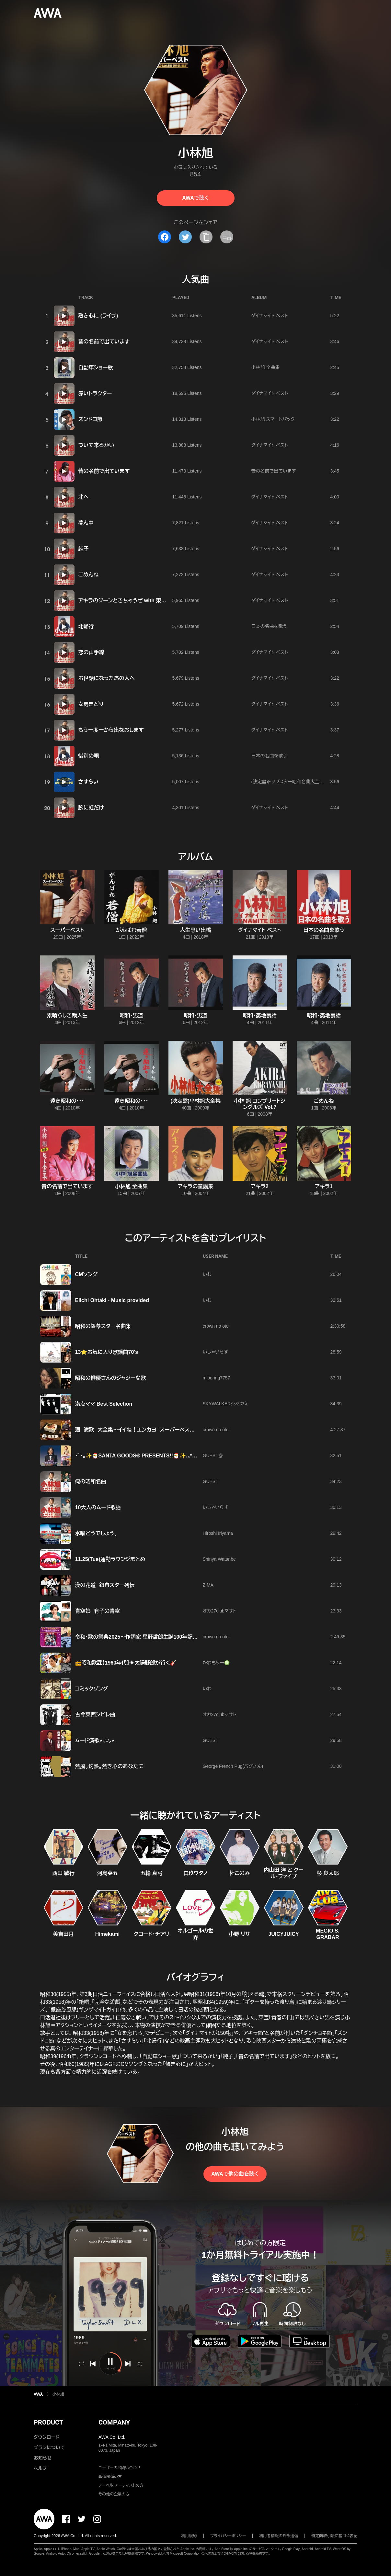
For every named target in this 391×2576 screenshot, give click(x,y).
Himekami (107, 1934)
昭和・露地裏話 (260, 1015)
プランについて (49, 2447)
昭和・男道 (131, 1015)
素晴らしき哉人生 (67, 1015)
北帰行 (86, 626)
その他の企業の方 (113, 2494)
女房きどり (91, 704)
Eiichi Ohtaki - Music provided (112, 1300)
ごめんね (88, 574)
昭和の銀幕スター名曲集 (103, 1326)
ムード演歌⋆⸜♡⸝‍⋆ (95, 1740)
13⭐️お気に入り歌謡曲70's (106, 1352)
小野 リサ (239, 1934)
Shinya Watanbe (219, 1559)
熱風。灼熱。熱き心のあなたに (109, 1766)
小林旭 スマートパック (273, 419)
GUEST (210, 1481)
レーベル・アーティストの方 (121, 2485)
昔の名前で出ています (104, 341)
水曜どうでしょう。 (96, 1533)
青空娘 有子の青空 (97, 1611)
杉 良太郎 (327, 1873)
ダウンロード (46, 2437)
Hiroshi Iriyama (218, 1533)
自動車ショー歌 (95, 367)
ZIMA (208, 1585)
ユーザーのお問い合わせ (119, 2468)
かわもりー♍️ (216, 1662)
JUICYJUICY (283, 1934)
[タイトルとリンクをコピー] (206, 236)
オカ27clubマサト (219, 1610)
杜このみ (239, 1873)
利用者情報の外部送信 (278, 2536)
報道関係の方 (110, 2476)
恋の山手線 (91, 652)
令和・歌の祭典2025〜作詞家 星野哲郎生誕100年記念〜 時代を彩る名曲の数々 (165, 1637)
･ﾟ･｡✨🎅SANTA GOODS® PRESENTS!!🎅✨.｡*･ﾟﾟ (137, 1455)
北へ (83, 497)
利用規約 (189, 2536)
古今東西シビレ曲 (95, 1714)
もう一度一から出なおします (111, 730)
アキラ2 (259, 1186)
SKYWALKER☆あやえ (225, 1403)
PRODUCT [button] (48, 2422)
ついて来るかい (96, 445)
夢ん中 (86, 523)
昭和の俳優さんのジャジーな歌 (110, 1378)
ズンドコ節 (90, 419)
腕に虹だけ (91, 807)
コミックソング (91, 1688)
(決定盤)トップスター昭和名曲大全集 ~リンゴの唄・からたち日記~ (316, 781)
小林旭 (58, 2394)
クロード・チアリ (151, 1934)
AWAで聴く (195, 198)
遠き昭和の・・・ (67, 1101)
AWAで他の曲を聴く (235, 2174)
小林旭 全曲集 (265, 367)
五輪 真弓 (151, 1873)
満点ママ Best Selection (103, 1404)
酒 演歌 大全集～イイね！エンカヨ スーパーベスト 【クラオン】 (147, 1430)
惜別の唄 (88, 756)
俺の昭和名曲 (90, 1481)
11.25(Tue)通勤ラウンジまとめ (110, 1559)
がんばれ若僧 (131, 930)
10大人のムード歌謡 (98, 1507)
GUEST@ (213, 1455)
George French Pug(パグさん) (233, 1766)
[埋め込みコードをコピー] (226, 236)
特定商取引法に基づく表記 (334, 2536)
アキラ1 (323, 1186)
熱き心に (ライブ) (98, 315)
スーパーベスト (67, 930)
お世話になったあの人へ (106, 678)
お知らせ (43, 2457)
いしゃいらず (215, 1352)
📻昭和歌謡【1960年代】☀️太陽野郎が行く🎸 (126, 1663)
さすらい (88, 782)
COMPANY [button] (114, 2422)
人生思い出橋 (195, 930)
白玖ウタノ (195, 1873)
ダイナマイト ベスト (269, 315)
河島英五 (107, 1873)
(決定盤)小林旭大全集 (195, 1101)
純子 (83, 549)
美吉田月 (63, 1934)
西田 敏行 (63, 1873)
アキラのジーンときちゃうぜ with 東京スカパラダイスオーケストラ (153, 600)
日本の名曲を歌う (269, 626)
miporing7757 (216, 1377)
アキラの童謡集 (195, 1186)
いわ (207, 1274)
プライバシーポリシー (228, 2536)
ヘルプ (40, 2468)
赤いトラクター (95, 393)
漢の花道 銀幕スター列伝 (105, 1585)
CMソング (86, 1274)
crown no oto (216, 1326)
